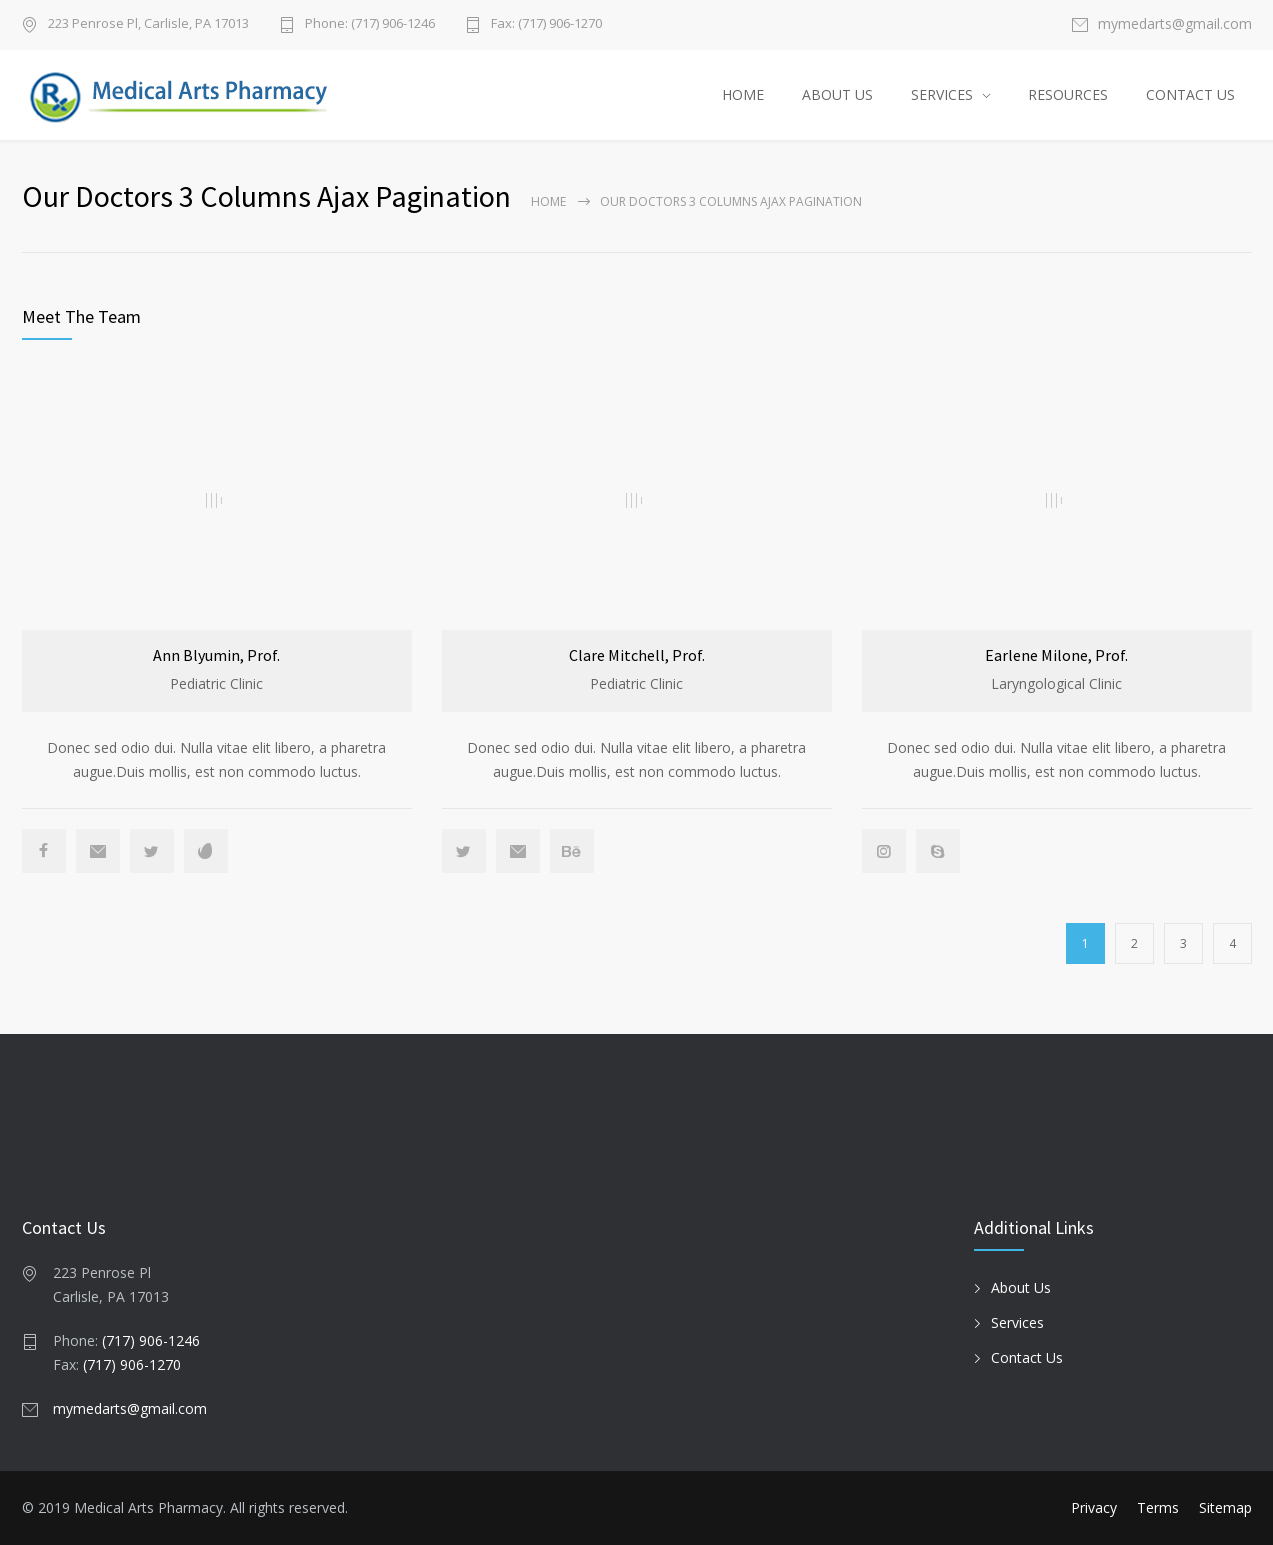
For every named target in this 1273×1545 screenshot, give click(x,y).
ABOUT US (837, 94)
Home (548, 201)
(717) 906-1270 (132, 1364)
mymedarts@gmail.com (1175, 25)
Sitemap (1225, 1507)
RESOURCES (1068, 94)
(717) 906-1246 (151, 1340)
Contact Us (1027, 1357)
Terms (1158, 1507)
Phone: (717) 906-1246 (370, 24)
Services (1017, 1322)
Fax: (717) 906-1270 (546, 24)
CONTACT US (1190, 94)
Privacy (1094, 1507)
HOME (743, 94)
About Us (1021, 1287)
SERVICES (942, 94)
